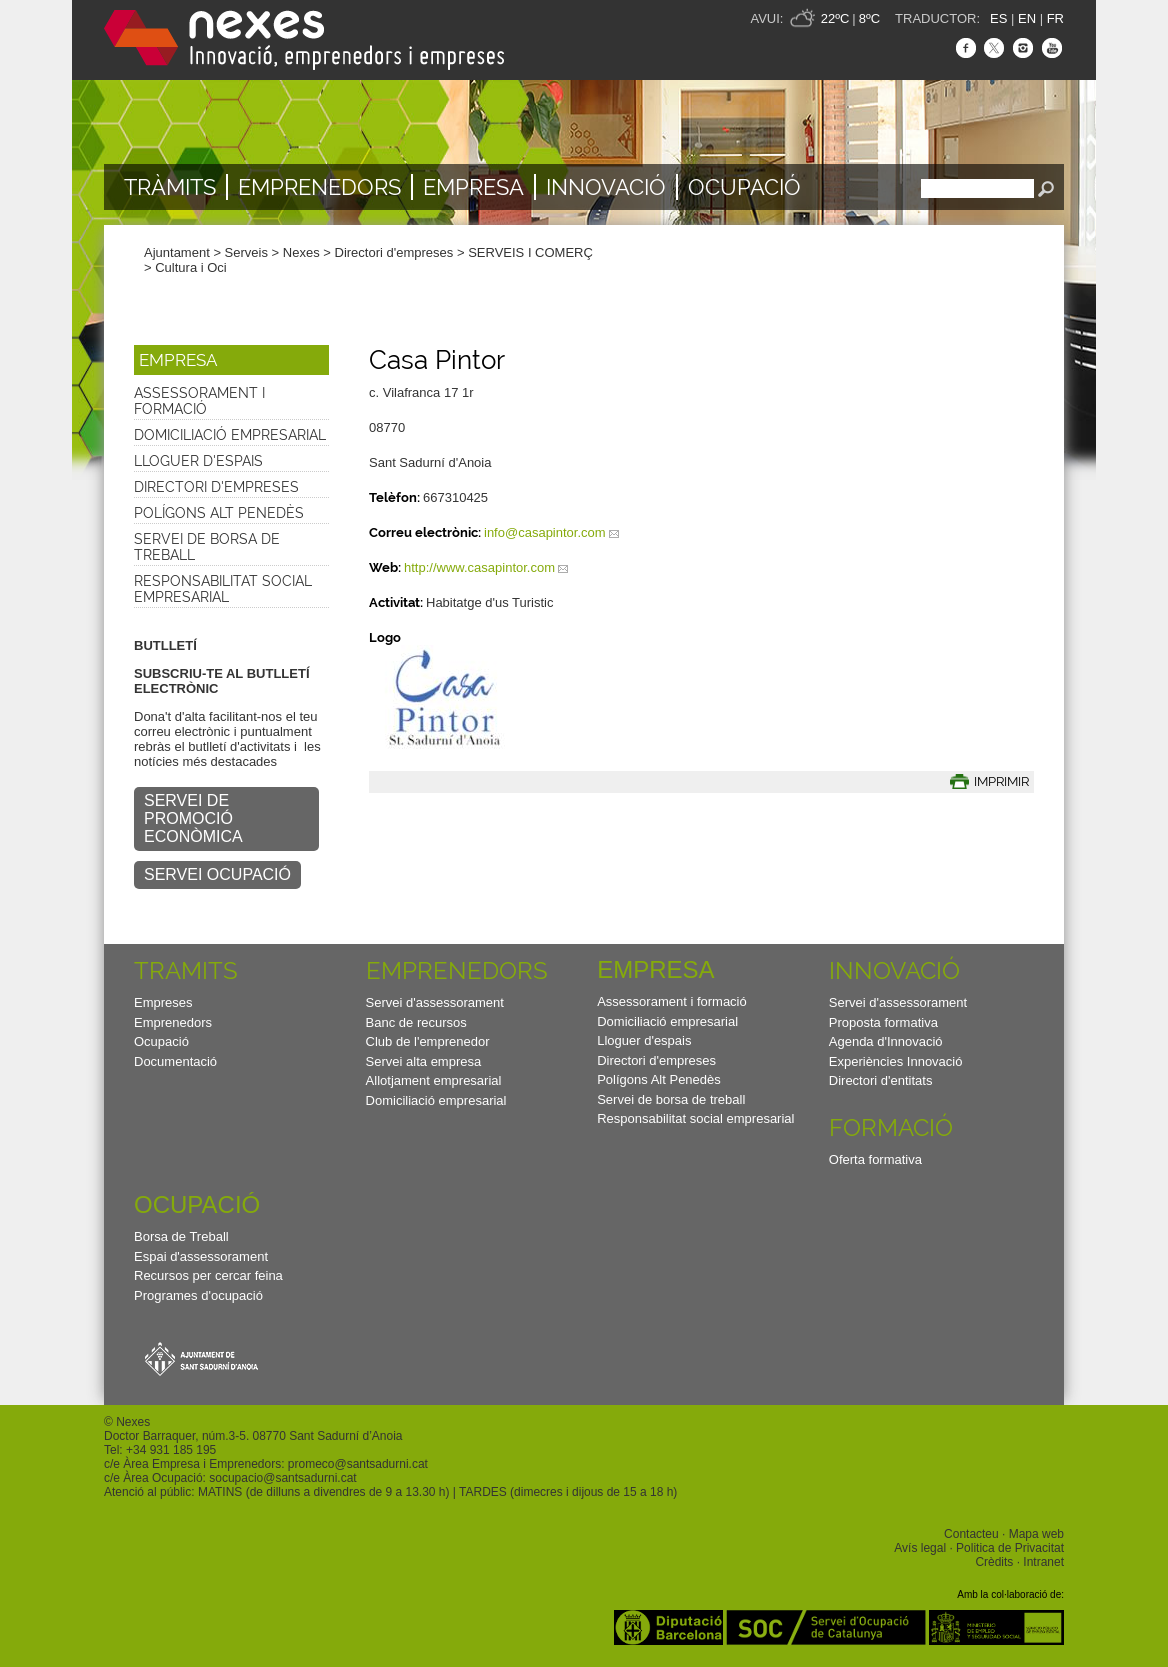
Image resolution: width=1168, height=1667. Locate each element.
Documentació (175, 1061)
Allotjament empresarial (434, 1080)
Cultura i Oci (191, 267)
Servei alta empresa (424, 1061)
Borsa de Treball (181, 1236)
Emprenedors (319, 187)
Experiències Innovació (896, 1061)
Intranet (1043, 1562)
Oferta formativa (875, 1159)
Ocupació (744, 187)
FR (1055, 18)
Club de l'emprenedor (428, 1041)
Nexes (301, 252)
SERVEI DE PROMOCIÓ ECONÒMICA (193, 818)
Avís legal (920, 1548)
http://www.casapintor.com (479, 567)
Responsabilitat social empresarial (223, 589)
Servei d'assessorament (435, 1002)
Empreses (163, 1002)
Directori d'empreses (394, 252)
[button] (231, 360)
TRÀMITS (170, 187)
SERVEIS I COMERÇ (530, 252)
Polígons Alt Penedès (219, 513)
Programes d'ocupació (198, 1295)
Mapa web (1036, 1534)
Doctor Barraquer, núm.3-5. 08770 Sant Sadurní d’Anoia (253, 1436)
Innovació (606, 187)
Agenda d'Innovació (886, 1041)
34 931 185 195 (174, 1450)
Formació (891, 1127)
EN (1027, 18)
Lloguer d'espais (198, 461)
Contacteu (971, 1534)
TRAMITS (186, 970)
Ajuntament (177, 252)
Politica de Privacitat (1010, 1548)
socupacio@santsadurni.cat (282, 1478)
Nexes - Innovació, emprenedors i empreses (304, 40)
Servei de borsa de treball (207, 547)
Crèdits (994, 1562)
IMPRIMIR (1001, 781)
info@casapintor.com (545, 532)
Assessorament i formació (199, 401)
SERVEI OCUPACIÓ (217, 874)
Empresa (473, 187)
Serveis (246, 252)
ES (998, 18)
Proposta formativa (883, 1022)
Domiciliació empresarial (230, 435)
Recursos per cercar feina (208, 1275)
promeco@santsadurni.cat (358, 1464)
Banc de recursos (416, 1022)
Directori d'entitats (881, 1080)
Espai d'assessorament (201, 1256)
